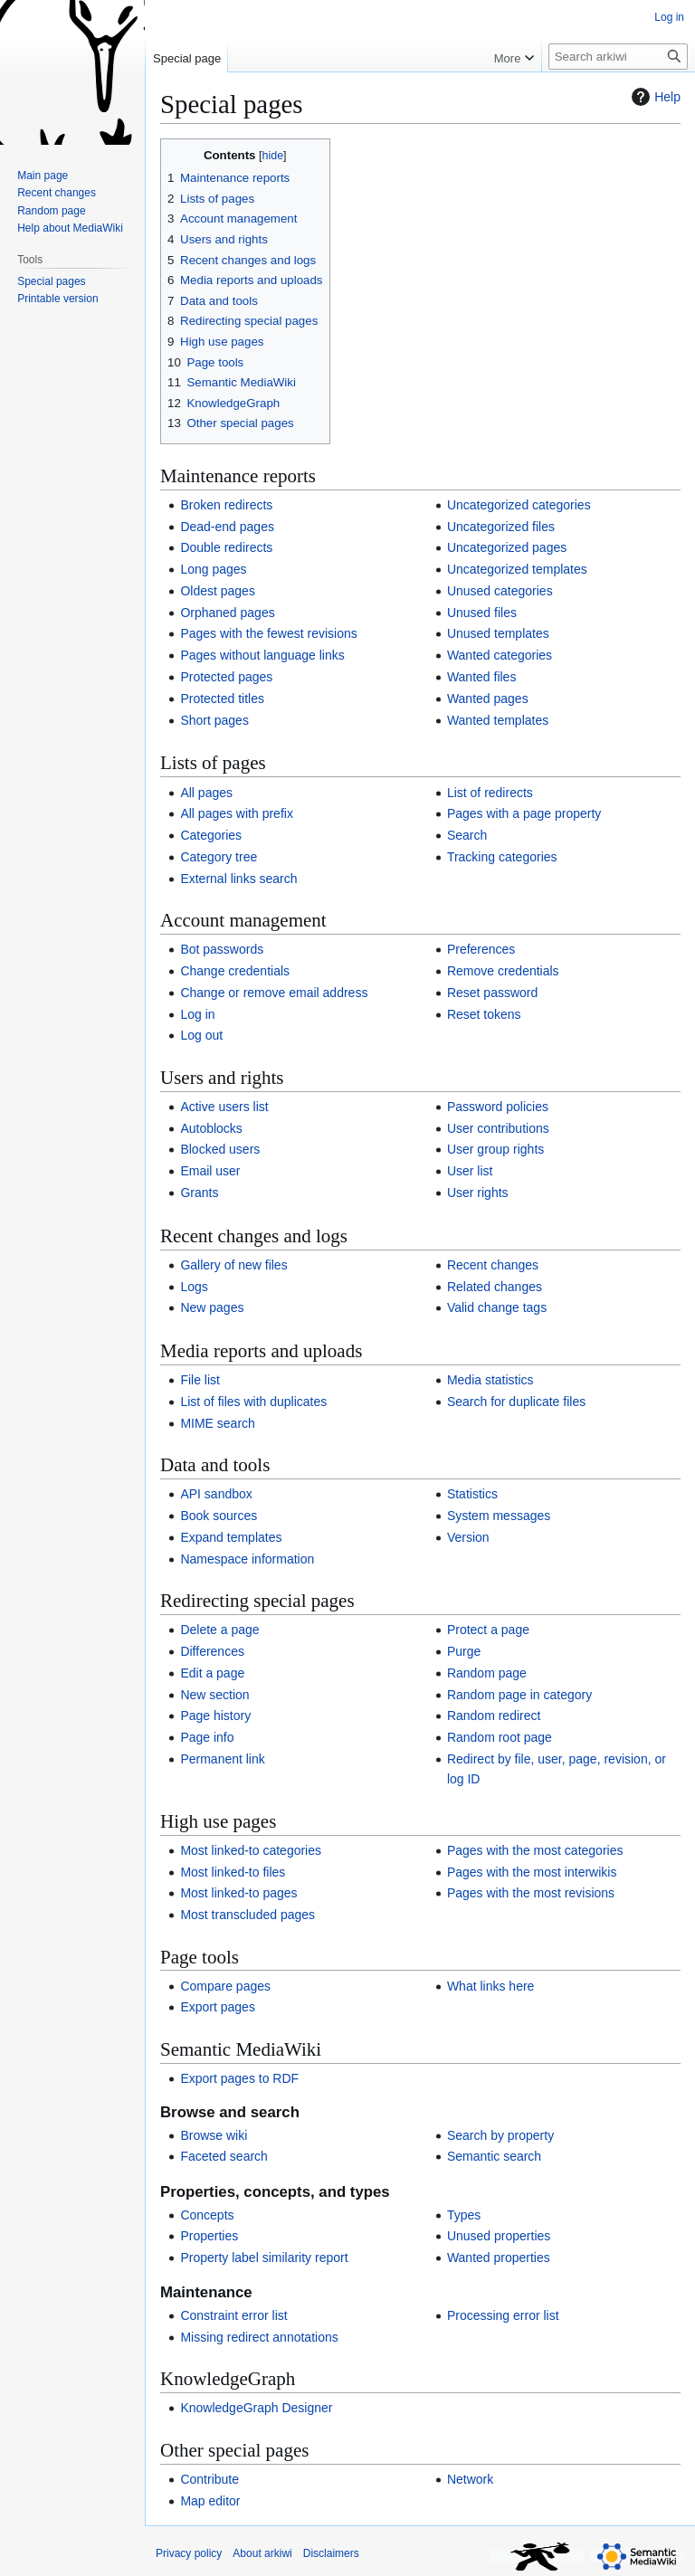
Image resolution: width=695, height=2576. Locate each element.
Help (654, 97)
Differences (212, 1651)
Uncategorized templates (517, 569)
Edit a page (212, 1673)
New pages (211, 1307)
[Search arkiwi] (618, 56)
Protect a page (488, 1629)
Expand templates (230, 1537)
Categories (211, 835)
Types (464, 2215)
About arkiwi (262, 2553)
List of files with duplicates (253, 1401)
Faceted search (224, 2156)
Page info (206, 1737)
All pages (206, 792)
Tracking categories (502, 857)
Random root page (499, 1737)
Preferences (481, 949)
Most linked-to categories (250, 1850)
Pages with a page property (524, 813)
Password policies (497, 1106)
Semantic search (494, 2156)
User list (470, 1171)
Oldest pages (217, 591)
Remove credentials (503, 971)
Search (467, 835)
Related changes (494, 1286)
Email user (210, 1171)
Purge (464, 1651)
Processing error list (503, 2315)
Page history (215, 1715)
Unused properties (498, 2236)
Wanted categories (499, 655)
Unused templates (498, 633)
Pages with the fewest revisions (268, 633)
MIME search (217, 1423)
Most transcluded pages (247, 1914)
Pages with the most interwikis (532, 1872)
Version (468, 1537)
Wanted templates (497, 720)
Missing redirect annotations (259, 2337)
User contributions (498, 1128)
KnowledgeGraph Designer (256, 2407)
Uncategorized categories (519, 505)
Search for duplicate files (516, 1401)
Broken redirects (226, 505)
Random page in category (519, 1694)
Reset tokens (484, 1014)
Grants (199, 1192)
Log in (197, 1014)
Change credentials (235, 971)
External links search (238, 878)
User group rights (495, 1149)
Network (470, 2479)
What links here (490, 1986)
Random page (487, 1673)
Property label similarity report (264, 2257)
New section (214, 1694)
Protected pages (226, 677)
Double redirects (226, 547)
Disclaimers (331, 2553)
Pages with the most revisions (530, 1893)
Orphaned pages (227, 612)
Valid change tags (497, 1307)
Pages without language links (262, 655)
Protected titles (222, 698)
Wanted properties (498, 2257)
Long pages (213, 569)
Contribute (209, 2479)
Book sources (218, 1515)
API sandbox (216, 1494)
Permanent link (222, 1759)
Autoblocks (211, 1128)
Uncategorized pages (506, 547)
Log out (201, 1035)
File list (200, 1380)
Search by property (500, 2135)
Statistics (472, 1494)
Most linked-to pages (238, 1893)
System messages (498, 1515)
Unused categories (500, 591)
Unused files (482, 612)
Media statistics (490, 1380)
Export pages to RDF (239, 2078)
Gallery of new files (233, 1265)
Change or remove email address (273, 992)
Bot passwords (221, 949)
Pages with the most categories (535, 1850)
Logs (193, 1286)
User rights (478, 1192)
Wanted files (482, 677)
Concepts (206, 2215)
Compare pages (225, 1986)
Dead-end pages (227, 526)
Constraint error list (233, 2315)
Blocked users (220, 1149)
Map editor (210, 2501)
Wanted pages (487, 698)
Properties (209, 2236)
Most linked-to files (232, 1872)
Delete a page (219, 1629)
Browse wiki (213, 2135)
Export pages (217, 2007)
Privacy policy (189, 2553)
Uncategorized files (501, 526)
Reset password (492, 992)
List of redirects (490, 792)
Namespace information (247, 1559)
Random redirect (494, 1715)
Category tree (218, 857)
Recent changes (492, 1265)
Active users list (224, 1106)
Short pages (214, 720)
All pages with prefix (236, 813)
